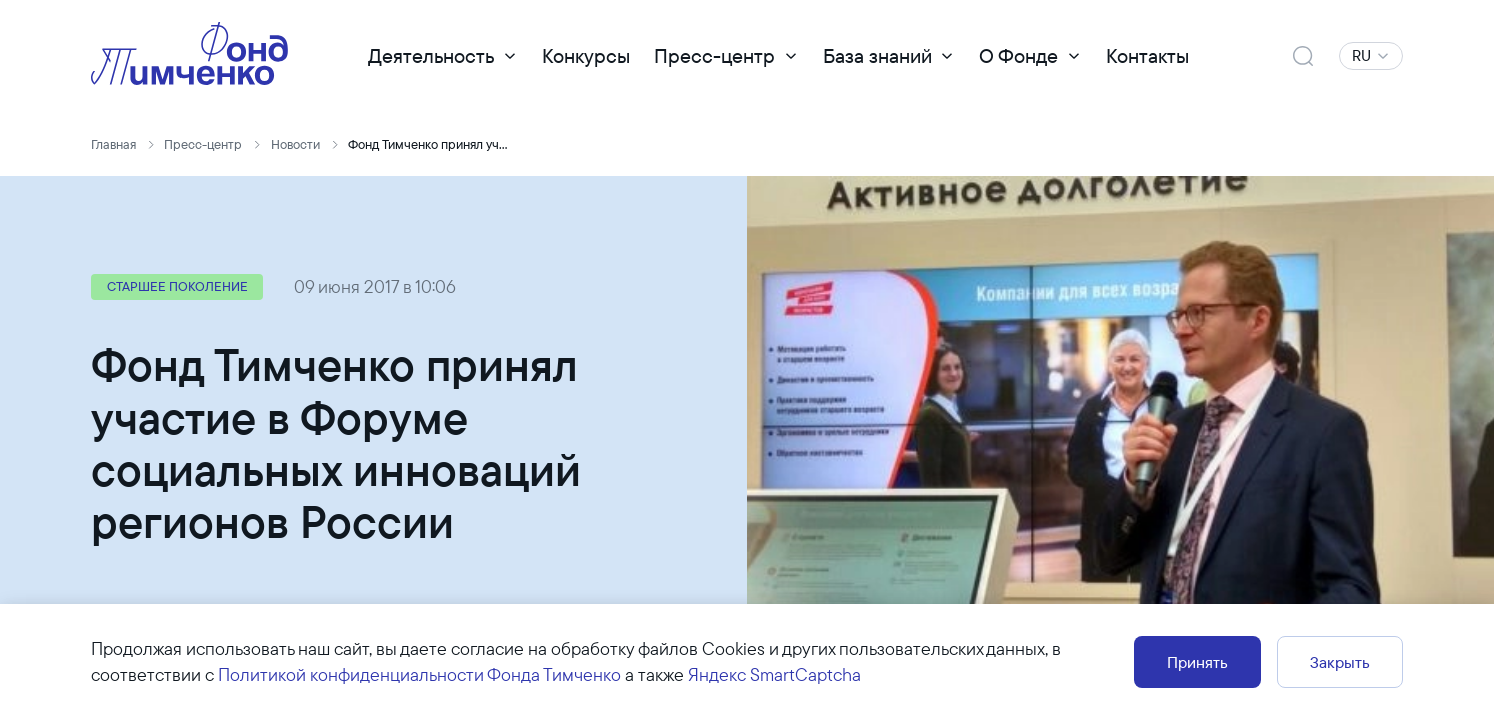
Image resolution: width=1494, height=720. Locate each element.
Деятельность (431, 55)
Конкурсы (586, 55)
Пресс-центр (714, 55)
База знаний (877, 55)
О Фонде (1018, 55)
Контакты (1147, 55)
